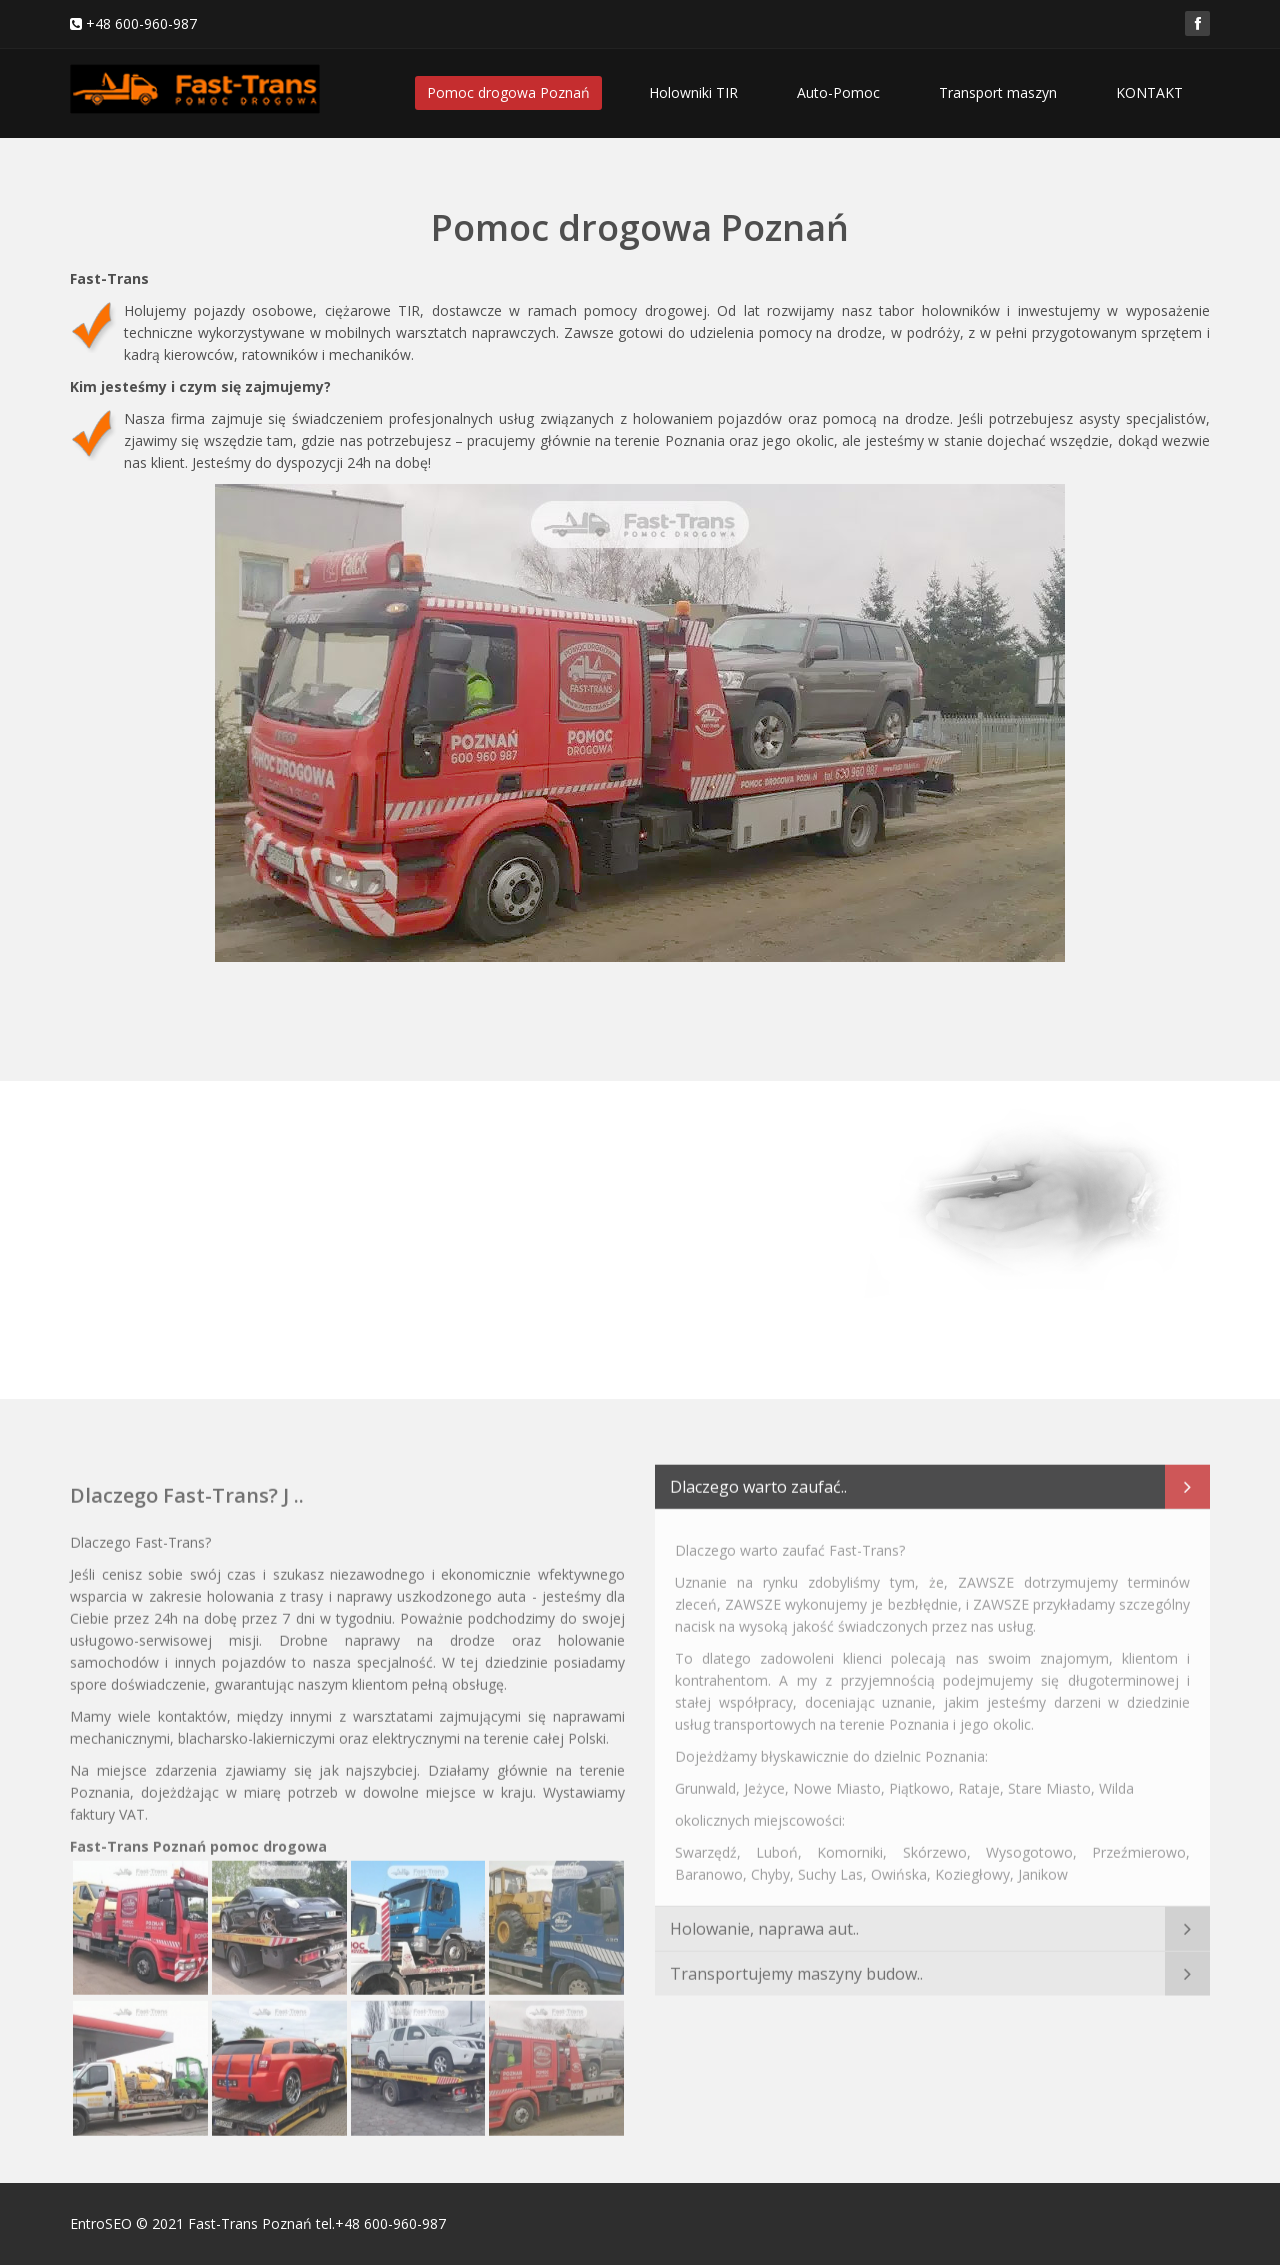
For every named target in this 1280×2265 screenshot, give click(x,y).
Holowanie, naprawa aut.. (764, 1921)
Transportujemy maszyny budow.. (796, 1966)
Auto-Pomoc (838, 92)
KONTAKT (1149, 92)
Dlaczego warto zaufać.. (758, 1479)
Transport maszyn (998, 92)
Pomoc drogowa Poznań (508, 92)
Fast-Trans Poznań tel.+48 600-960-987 (317, 2223)
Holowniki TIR (693, 92)
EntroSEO (101, 2223)
